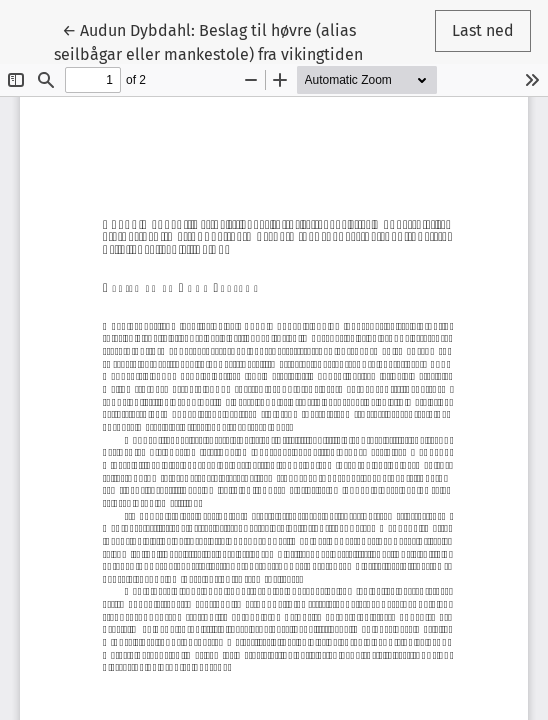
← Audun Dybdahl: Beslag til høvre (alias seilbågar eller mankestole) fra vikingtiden (208, 41)
